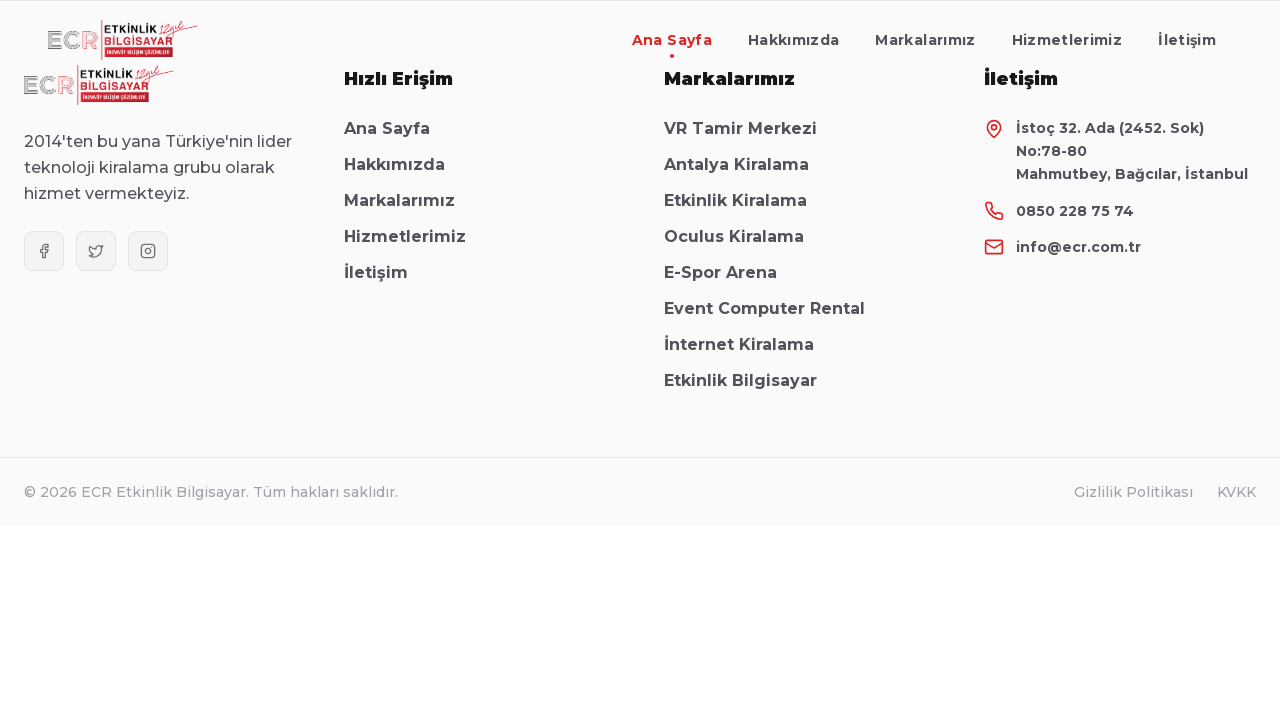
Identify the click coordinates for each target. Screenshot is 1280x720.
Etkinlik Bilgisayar (750, 380)
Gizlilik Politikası (1133, 492)
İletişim (1187, 40)
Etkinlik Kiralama (745, 200)
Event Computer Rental (774, 308)
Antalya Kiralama (746, 164)
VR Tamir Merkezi (750, 128)
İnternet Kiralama (749, 344)
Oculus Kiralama (744, 236)
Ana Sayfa (672, 44)
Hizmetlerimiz (1067, 40)
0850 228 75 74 (1075, 211)
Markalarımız (925, 40)
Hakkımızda (794, 40)
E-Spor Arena (730, 272)
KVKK (1236, 492)
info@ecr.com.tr (1078, 247)
